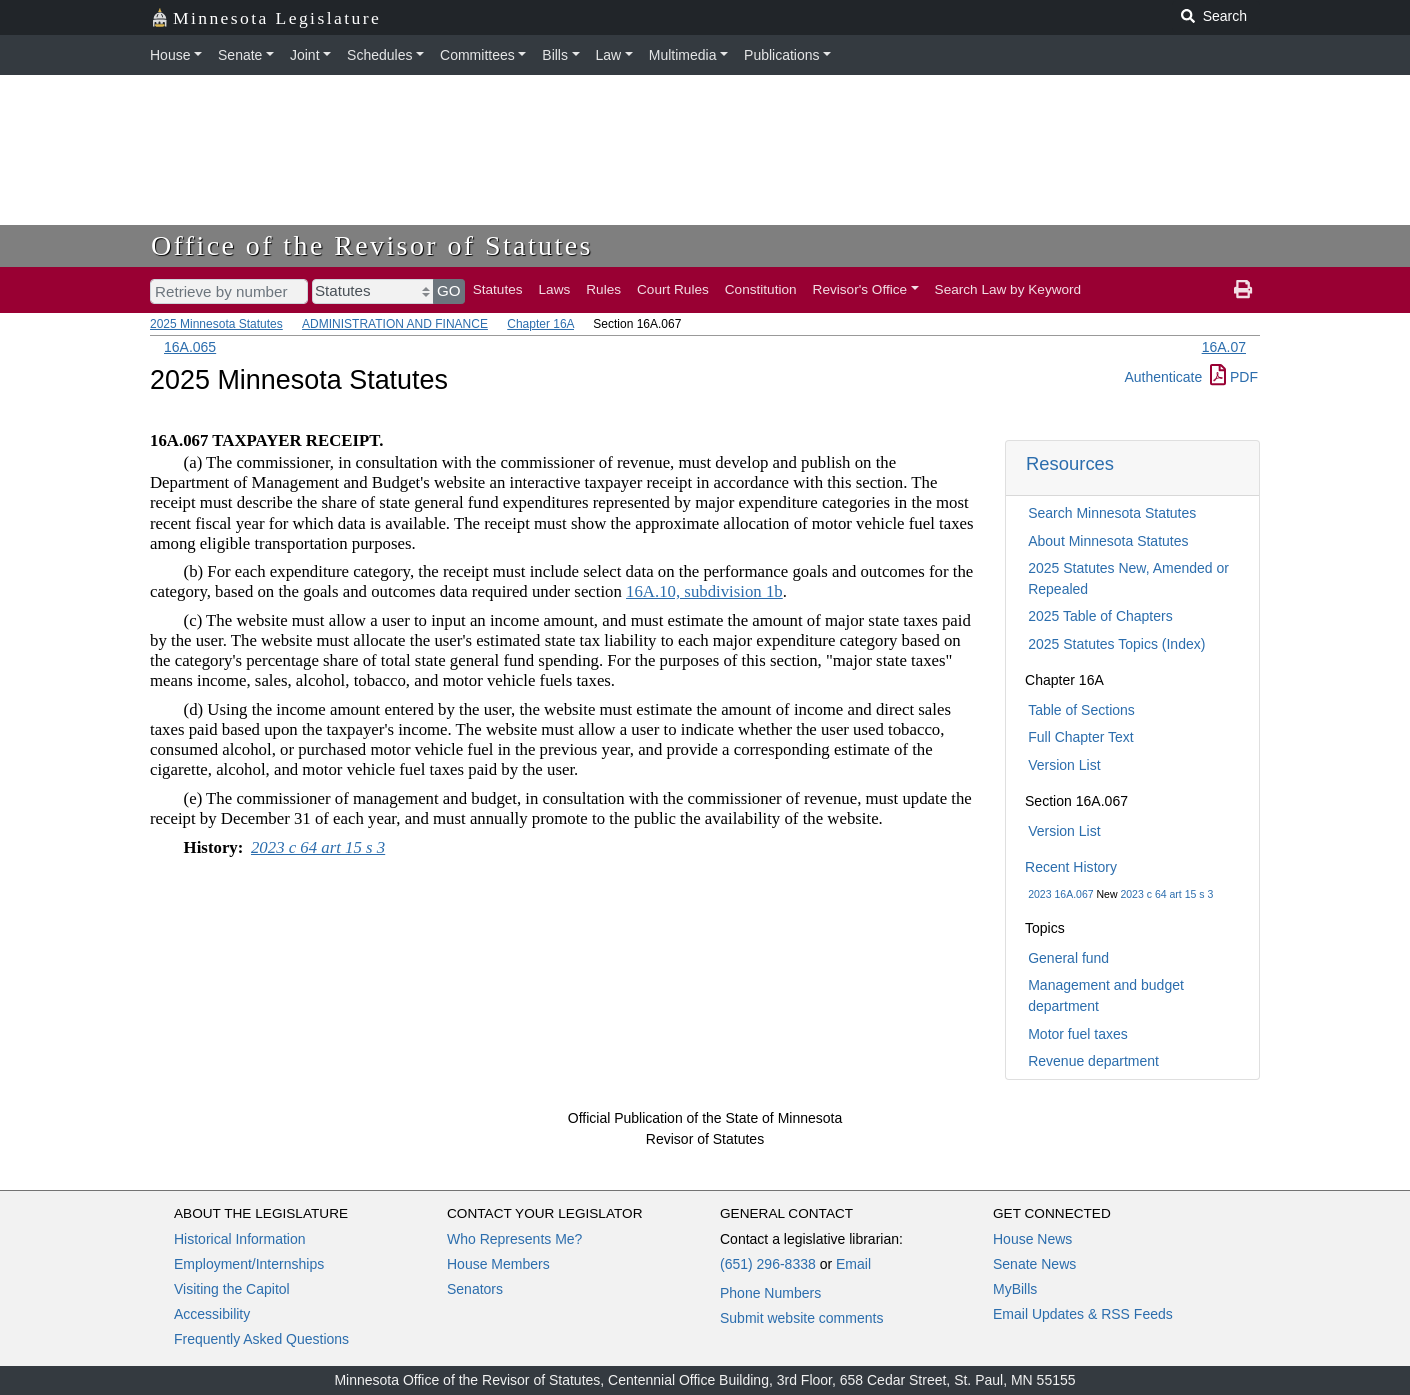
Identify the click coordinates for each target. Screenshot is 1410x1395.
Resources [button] (1070, 463)
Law (609, 55)
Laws (555, 289)
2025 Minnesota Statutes (216, 324)
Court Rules (673, 289)
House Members (498, 1264)
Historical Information (240, 1239)
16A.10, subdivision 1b (704, 591)
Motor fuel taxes (1078, 1034)
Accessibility (212, 1314)
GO (449, 290)
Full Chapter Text (1081, 737)
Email (853, 1264)
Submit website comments (801, 1318)
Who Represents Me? (514, 1239)
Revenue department (1093, 1061)
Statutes (498, 289)
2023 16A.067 (1060, 894)
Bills (555, 55)
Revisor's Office (860, 289)
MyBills (1015, 1289)
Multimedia (683, 55)
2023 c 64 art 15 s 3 (1166, 894)
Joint (305, 55)
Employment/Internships (249, 1264)
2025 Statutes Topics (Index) (1116, 644)
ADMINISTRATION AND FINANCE (395, 324)
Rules (603, 289)
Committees (477, 55)
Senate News (1034, 1264)
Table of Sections (1081, 710)
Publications (782, 55)
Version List (1064, 765)
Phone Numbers (770, 1293)
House (170, 55)
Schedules (379, 55)
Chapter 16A (540, 324)
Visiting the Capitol (232, 1289)
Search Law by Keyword (1008, 289)
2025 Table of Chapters (1100, 616)
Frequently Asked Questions (261, 1339)
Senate (240, 55)
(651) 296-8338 (768, 1264)
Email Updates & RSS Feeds (1083, 1314)
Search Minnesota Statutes (1112, 513)
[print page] (1243, 290)
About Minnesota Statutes (1108, 541)
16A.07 (1224, 347)
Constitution (761, 289)
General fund (1068, 958)
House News (1032, 1239)
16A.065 (190, 347)
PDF (1234, 377)
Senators (475, 1289)
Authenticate (1163, 377)
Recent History (1071, 867)
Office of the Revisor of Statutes (372, 245)
